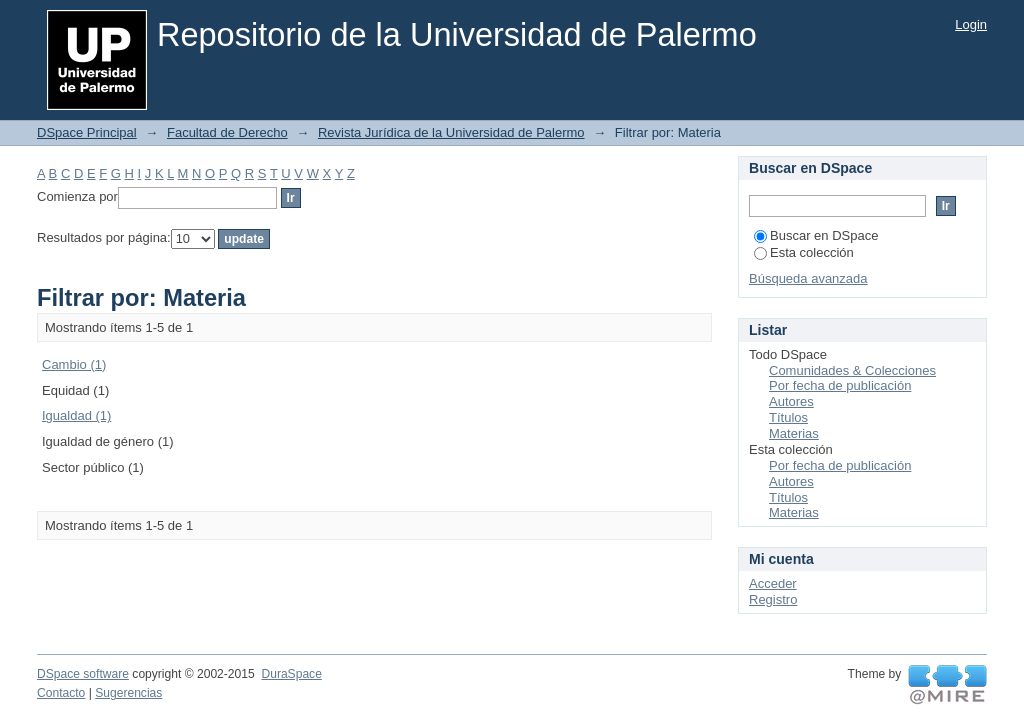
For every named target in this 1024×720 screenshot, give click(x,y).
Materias (794, 433)
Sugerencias (128, 693)
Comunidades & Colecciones (852, 370)
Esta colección (804, 252)
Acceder (773, 583)
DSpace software (83, 674)
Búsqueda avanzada (808, 278)
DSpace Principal (87, 132)
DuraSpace (291, 674)
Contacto (61, 693)
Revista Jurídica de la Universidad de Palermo (451, 132)
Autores (791, 401)
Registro (773, 599)
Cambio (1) (74, 364)
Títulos (788, 417)
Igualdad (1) (76, 415)
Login (971, 24)
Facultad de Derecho (227, 132)
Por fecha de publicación (840, 385)
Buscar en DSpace (816, 235)
